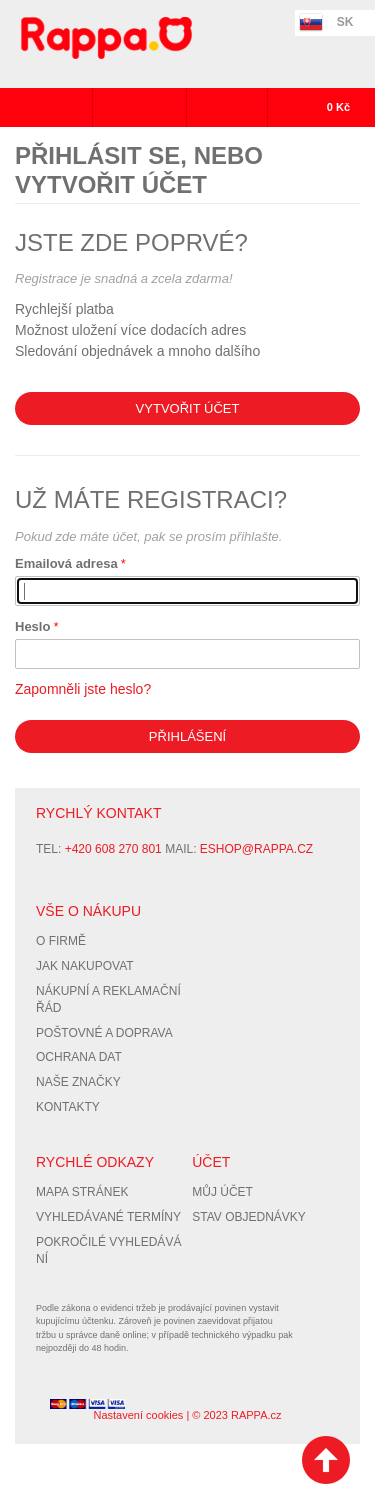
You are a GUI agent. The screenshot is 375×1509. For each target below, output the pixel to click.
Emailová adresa (66, 563)
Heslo (32, 626)
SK (345, 22)
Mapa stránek (82, 1192)
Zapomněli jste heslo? (83, 689)
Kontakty (68, 1107)
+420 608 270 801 (113, 849)
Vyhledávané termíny (108, 1217)
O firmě (61, 941)
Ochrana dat (79, 1057)
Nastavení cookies (138, 1415)
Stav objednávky (249, 1217)
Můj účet (222, 1192)
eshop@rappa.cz (256, 849)
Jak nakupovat (85, 966)
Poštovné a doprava (104, 1033)
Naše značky (78, 1082)
